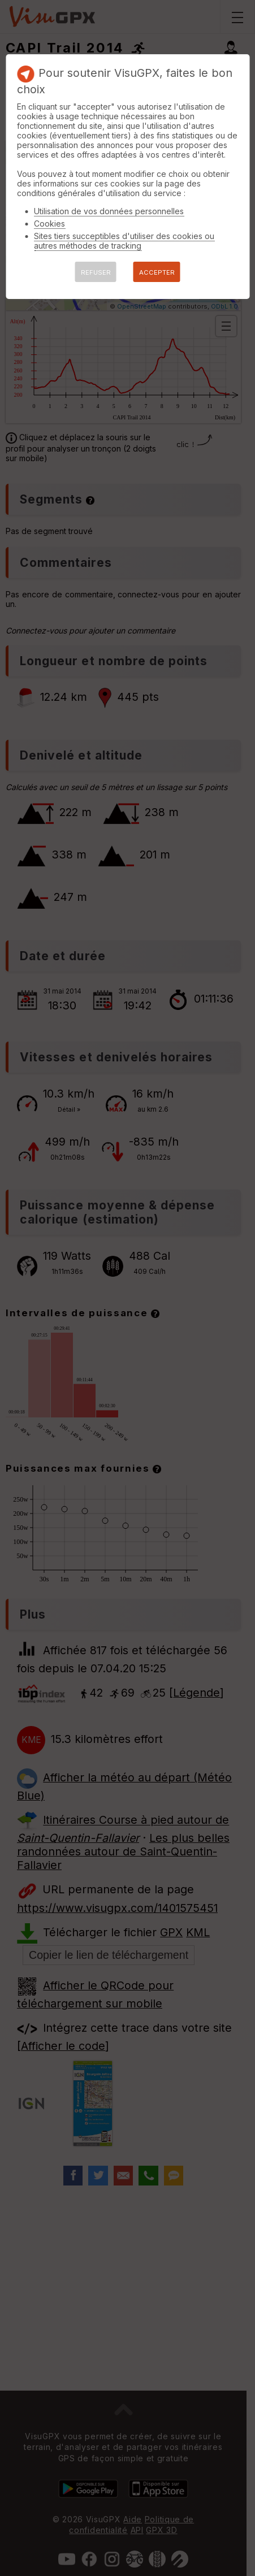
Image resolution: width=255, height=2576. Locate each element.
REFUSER (96, 272)
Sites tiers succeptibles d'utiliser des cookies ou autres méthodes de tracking (124, 240)
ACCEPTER (157, 272)
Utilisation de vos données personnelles (109, 211)
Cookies (49, 223)
